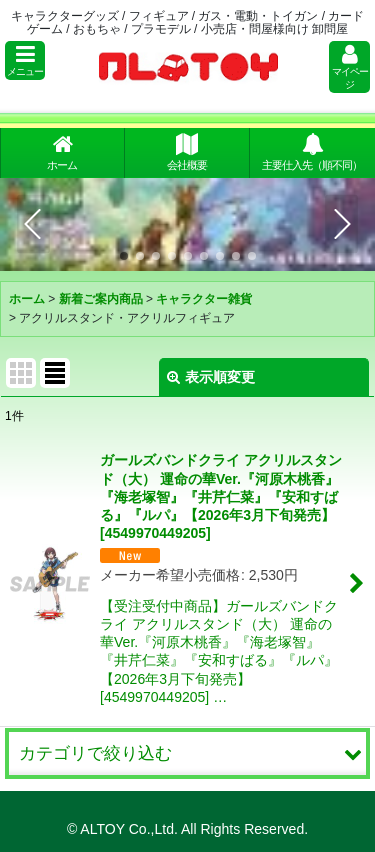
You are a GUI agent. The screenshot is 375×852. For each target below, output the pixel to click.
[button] (25, 60)
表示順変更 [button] (211, 377)
